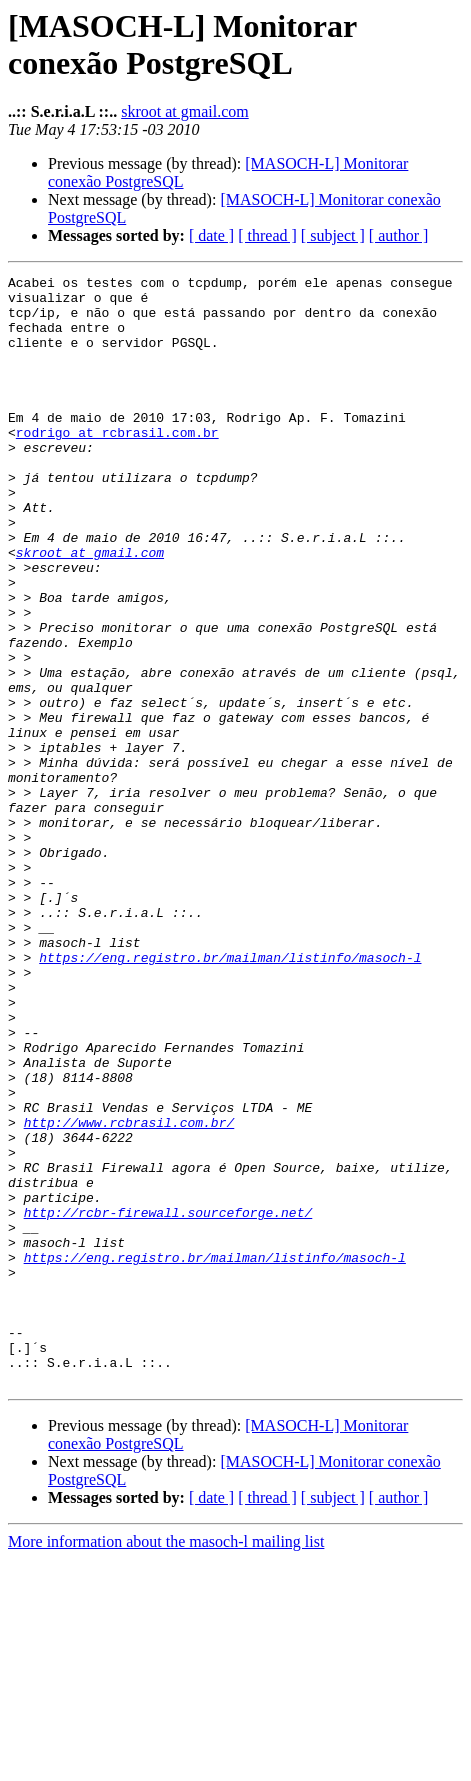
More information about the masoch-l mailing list (166, 1763)
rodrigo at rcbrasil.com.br (117, 465)
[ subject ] (333, 235)
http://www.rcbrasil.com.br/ (129, 1293)
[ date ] (211, 235)
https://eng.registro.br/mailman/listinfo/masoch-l (230, 1095)
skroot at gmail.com (185, 111)
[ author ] (399, 235)
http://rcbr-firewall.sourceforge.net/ (168, 1401)
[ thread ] (267, 235)
